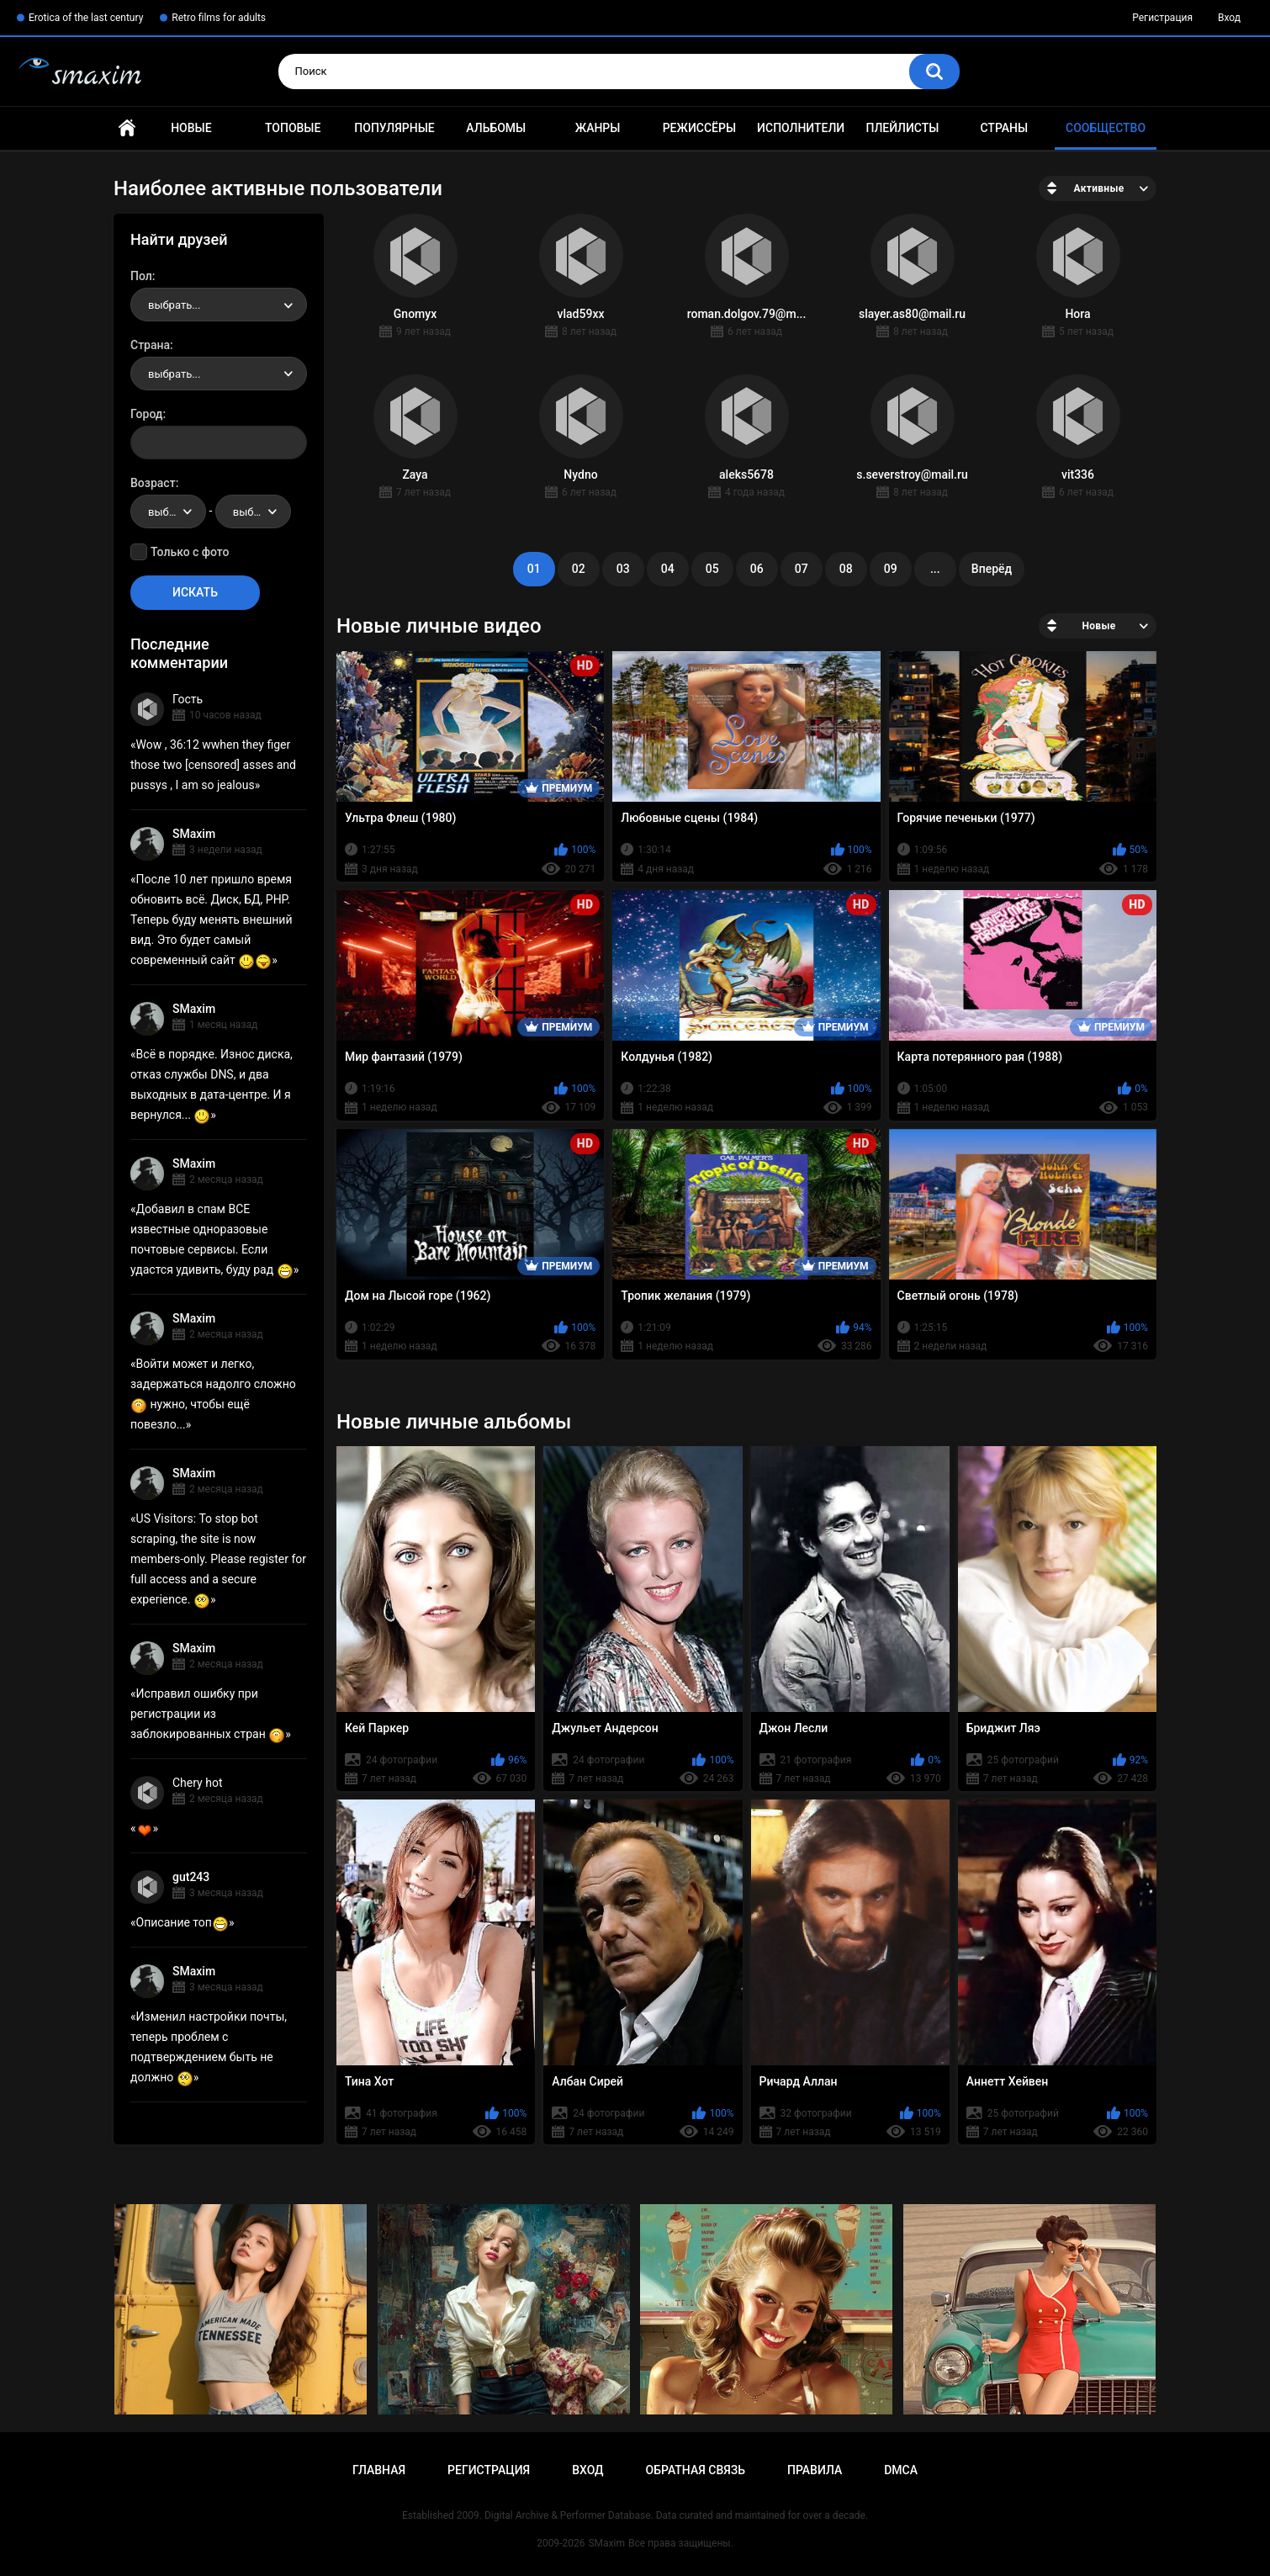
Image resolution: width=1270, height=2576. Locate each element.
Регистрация (1162, 18)
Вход (1229, 18)
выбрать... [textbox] (174, 305)
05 (712, 568)
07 (801, 568)
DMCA (901, 2470)
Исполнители (800, 128)
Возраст (153, 483)
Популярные (394, 128)
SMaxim (193, 833)
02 (578, 568)
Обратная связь (695, 2470)
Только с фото (190, 552)
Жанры (598, 128)
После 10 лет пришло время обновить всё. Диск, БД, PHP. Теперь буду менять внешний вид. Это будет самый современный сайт (211, 919)
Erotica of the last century (86, 18)
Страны (1004, 128)
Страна (150, 345)
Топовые (292, 128)
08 (846, 568)
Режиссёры (699, 128)
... (935, 568)
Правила (814, 2470)
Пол (141, 276)
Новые (191, 128)
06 (757, 568)
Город (146, 414)
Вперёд (991, 568)
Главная (127, 128)
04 (668, 568)
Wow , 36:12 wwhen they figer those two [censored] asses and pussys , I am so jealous (213, 765)
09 (890, 568)
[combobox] (218, 304)
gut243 (190, 1877)
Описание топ (182, 1922)
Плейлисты (902, 128)
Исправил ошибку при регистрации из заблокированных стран (207, 1714)
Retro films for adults (219, 18)
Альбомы (496, 128)
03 (623, 568)
